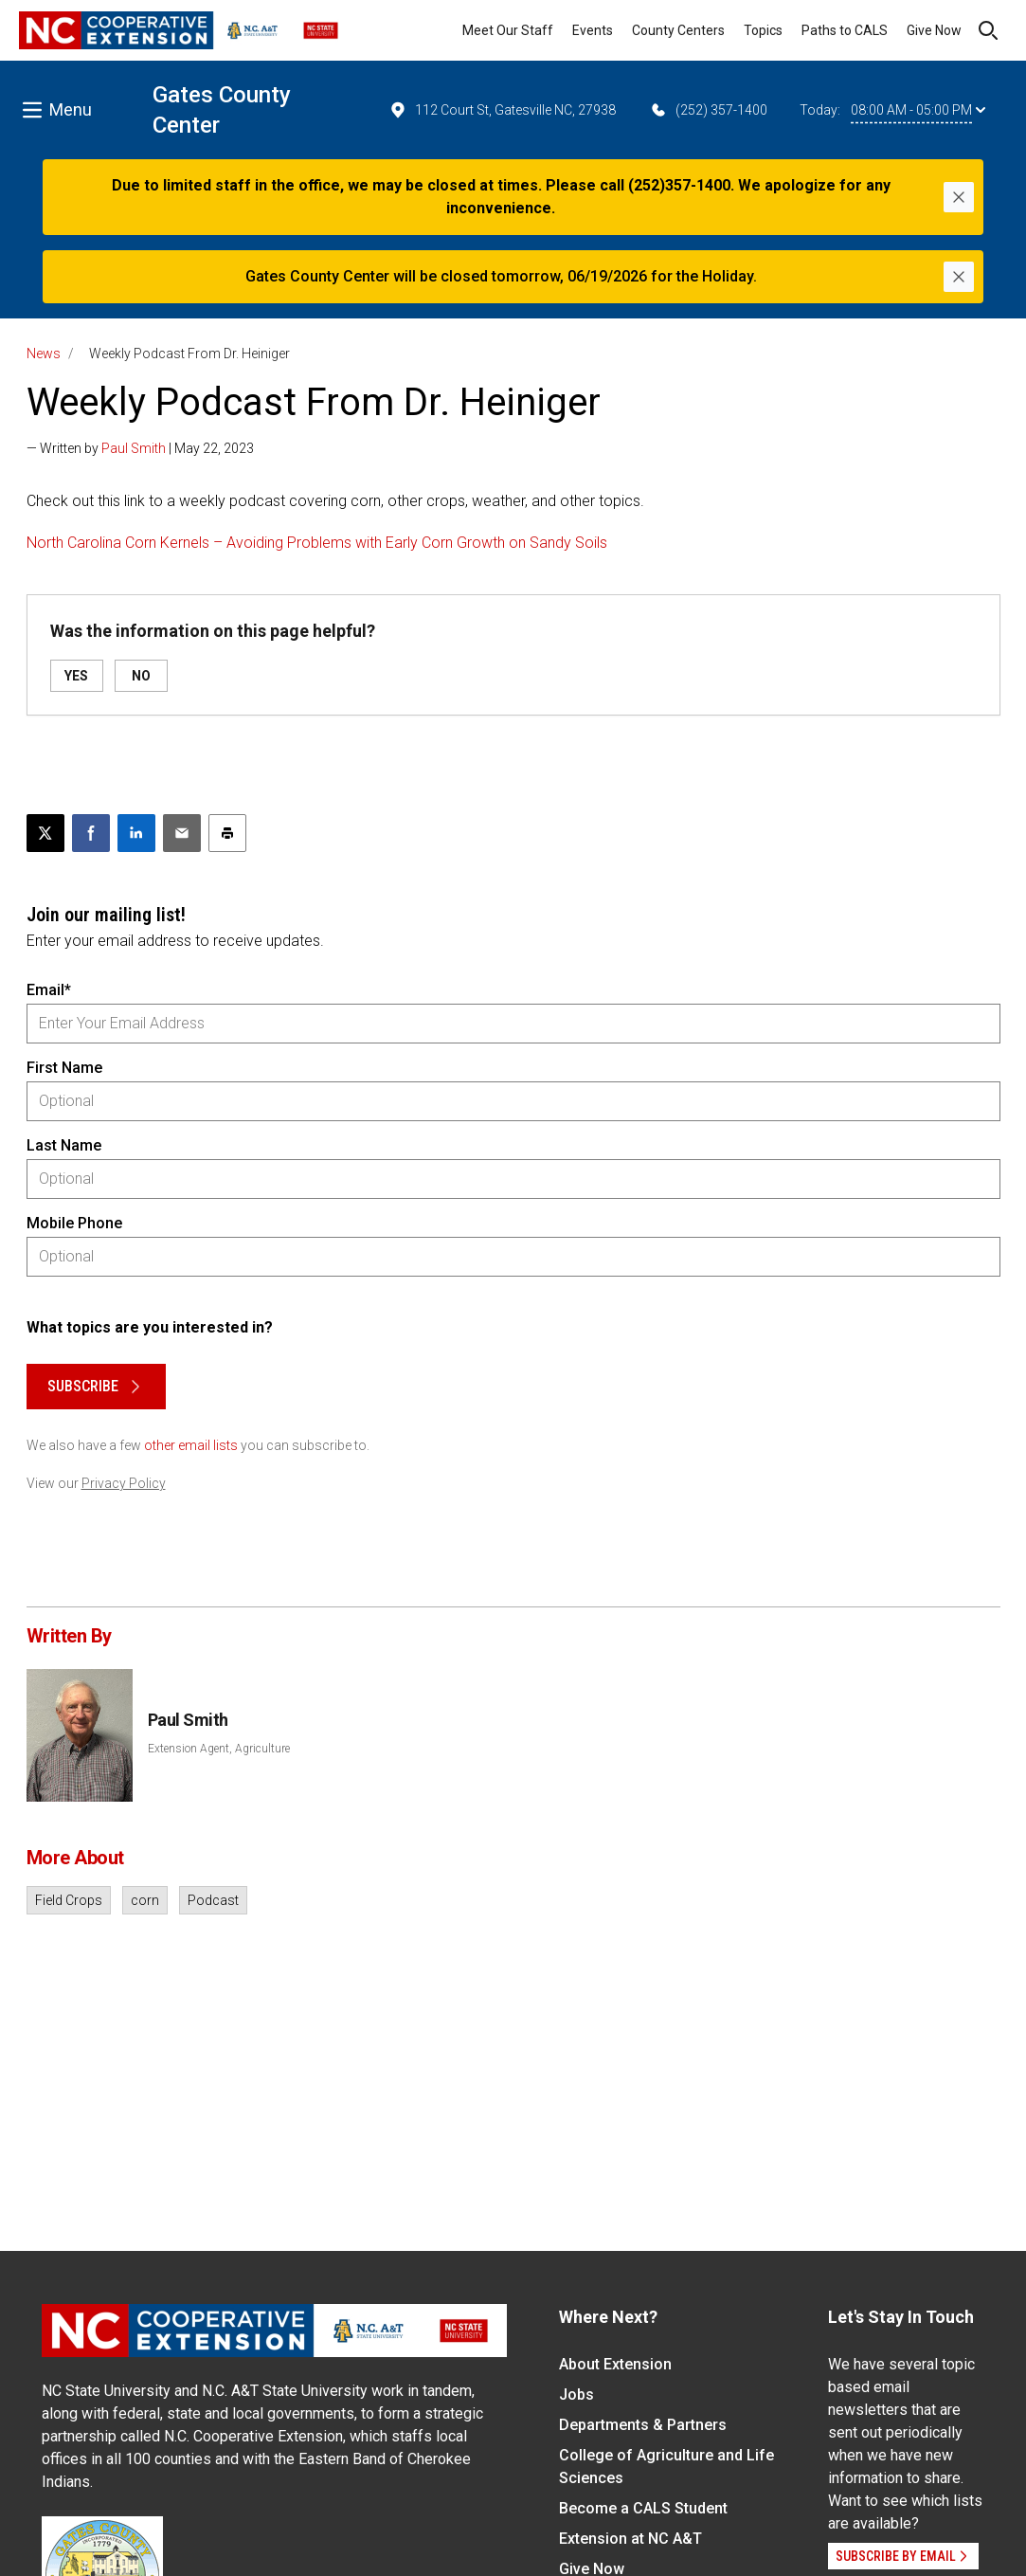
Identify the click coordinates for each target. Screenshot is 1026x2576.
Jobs (576, 2395)
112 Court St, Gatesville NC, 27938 (502, 109)
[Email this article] (182, 833)
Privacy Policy (123, 1483)
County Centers (678, 30)
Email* (49, 990)
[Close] (959, 197)
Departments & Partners (643, 2425)
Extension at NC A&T (630, 2539)
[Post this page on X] (45, 833)
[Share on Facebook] (91, 833)
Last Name (64, 1145)
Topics (763, 30)
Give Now (934, 30)
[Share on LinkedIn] (136, 833)
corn (145, 1900)
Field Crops (68, 1900)
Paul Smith (133, 448)
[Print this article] (227, 833)
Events (592, 30)
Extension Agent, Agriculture (219, 1748)
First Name (64, 1068)
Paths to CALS (844, 30)
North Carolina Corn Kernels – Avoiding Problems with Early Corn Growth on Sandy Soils (317, 543)
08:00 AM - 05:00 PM (918, 110)
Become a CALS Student (643, 2508)
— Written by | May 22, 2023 (140, 448)
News (44, 353)
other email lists (191, 1445)
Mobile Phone (74, 1223)
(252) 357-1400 (708, 109)
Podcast (213, 1900)
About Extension (615, 2364)
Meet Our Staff (507, 30)
